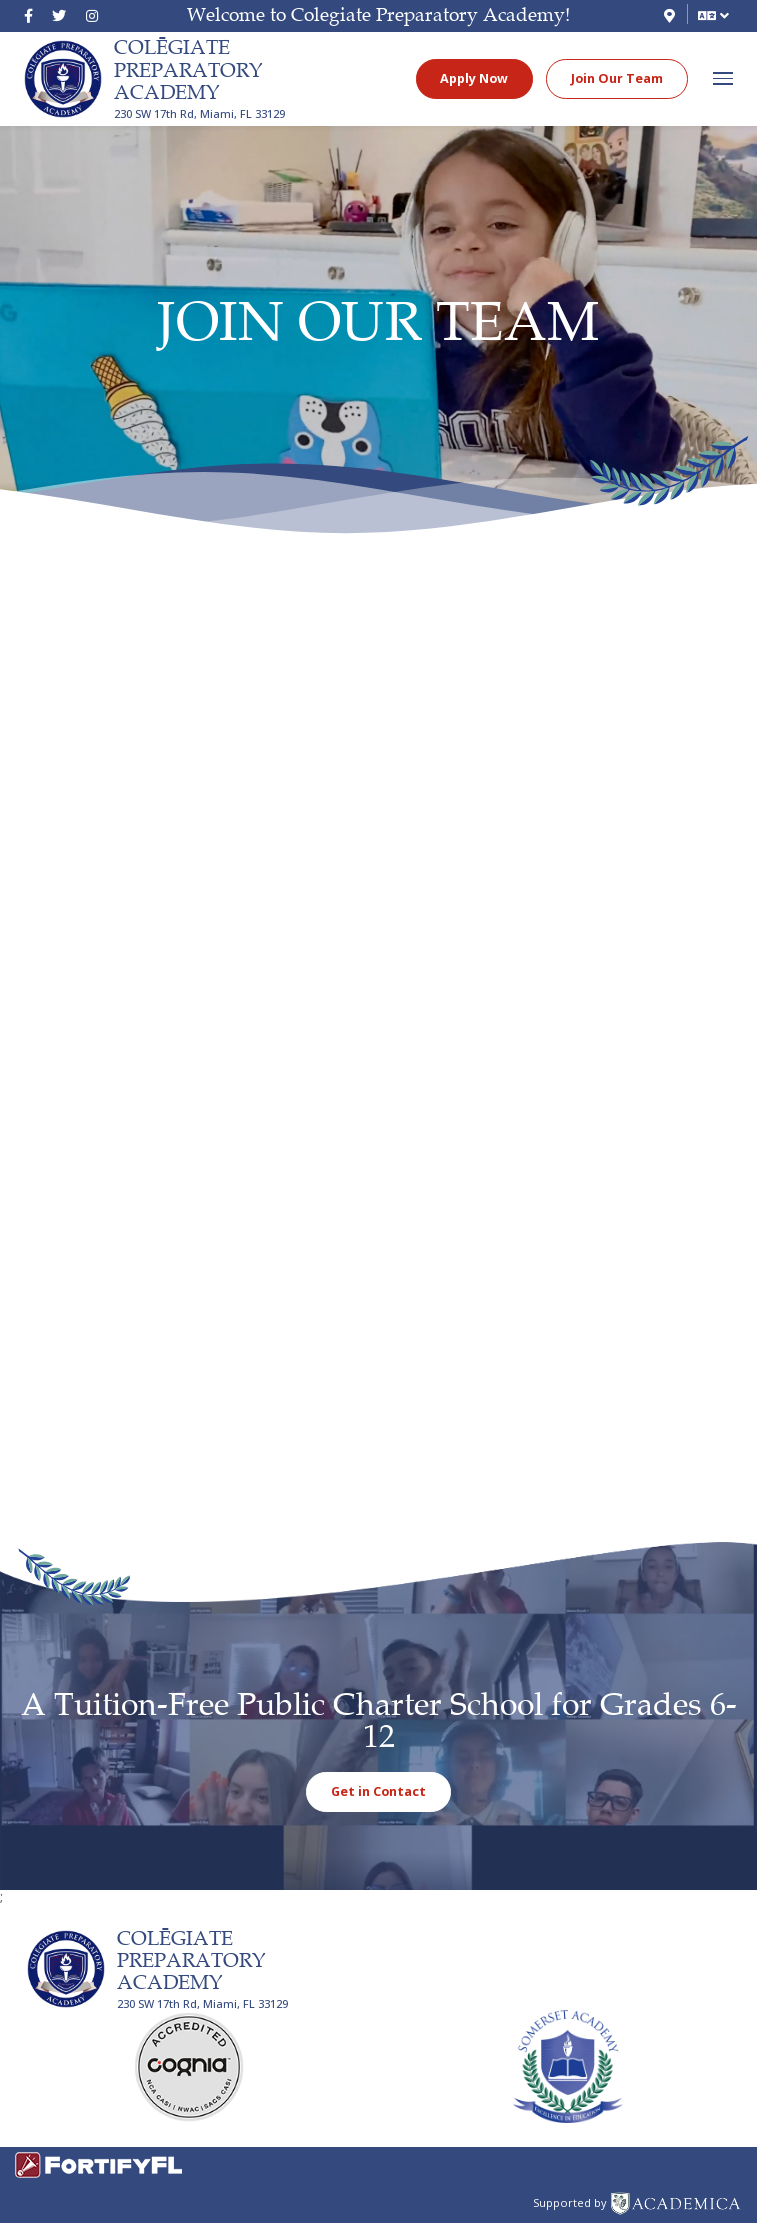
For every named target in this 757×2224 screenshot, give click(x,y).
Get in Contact (378, 1791)
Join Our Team (617, 78)
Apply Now (474, 78)
